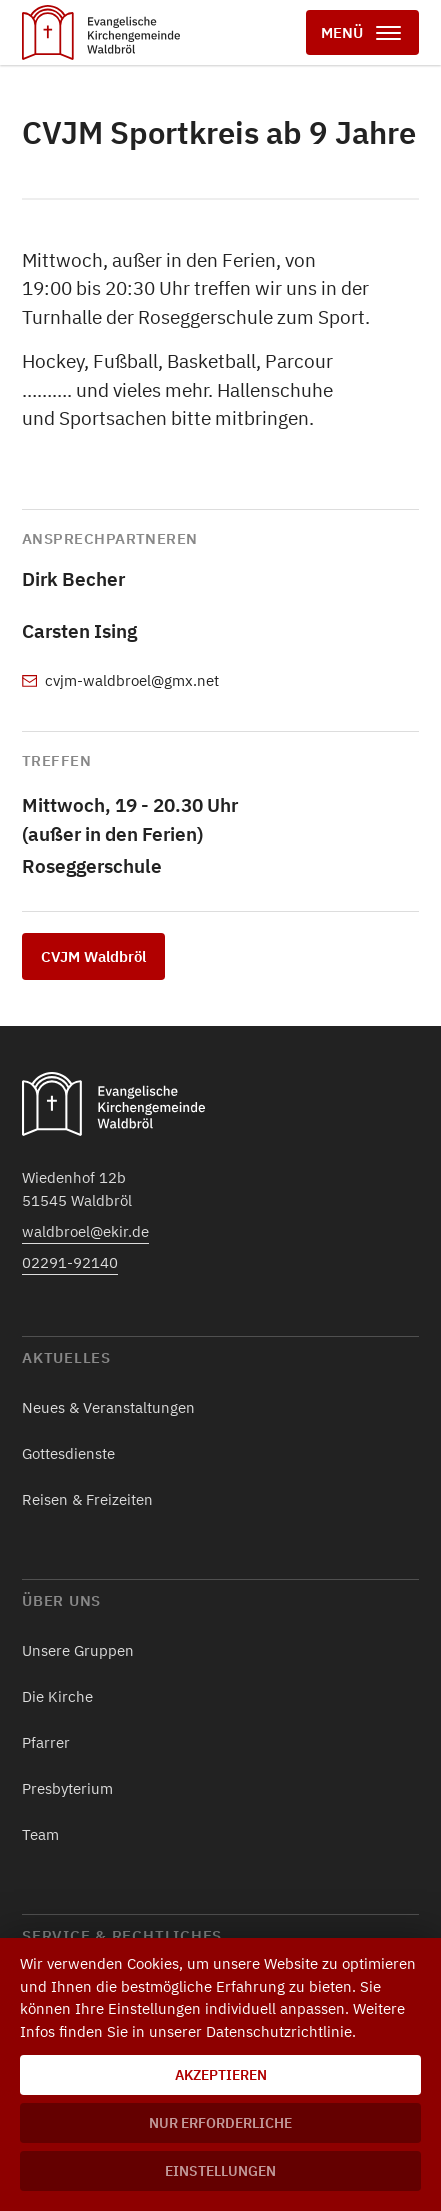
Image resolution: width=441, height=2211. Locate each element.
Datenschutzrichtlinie (279, 2031)
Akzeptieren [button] (221, 2075)
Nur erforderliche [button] (220, 2123)
